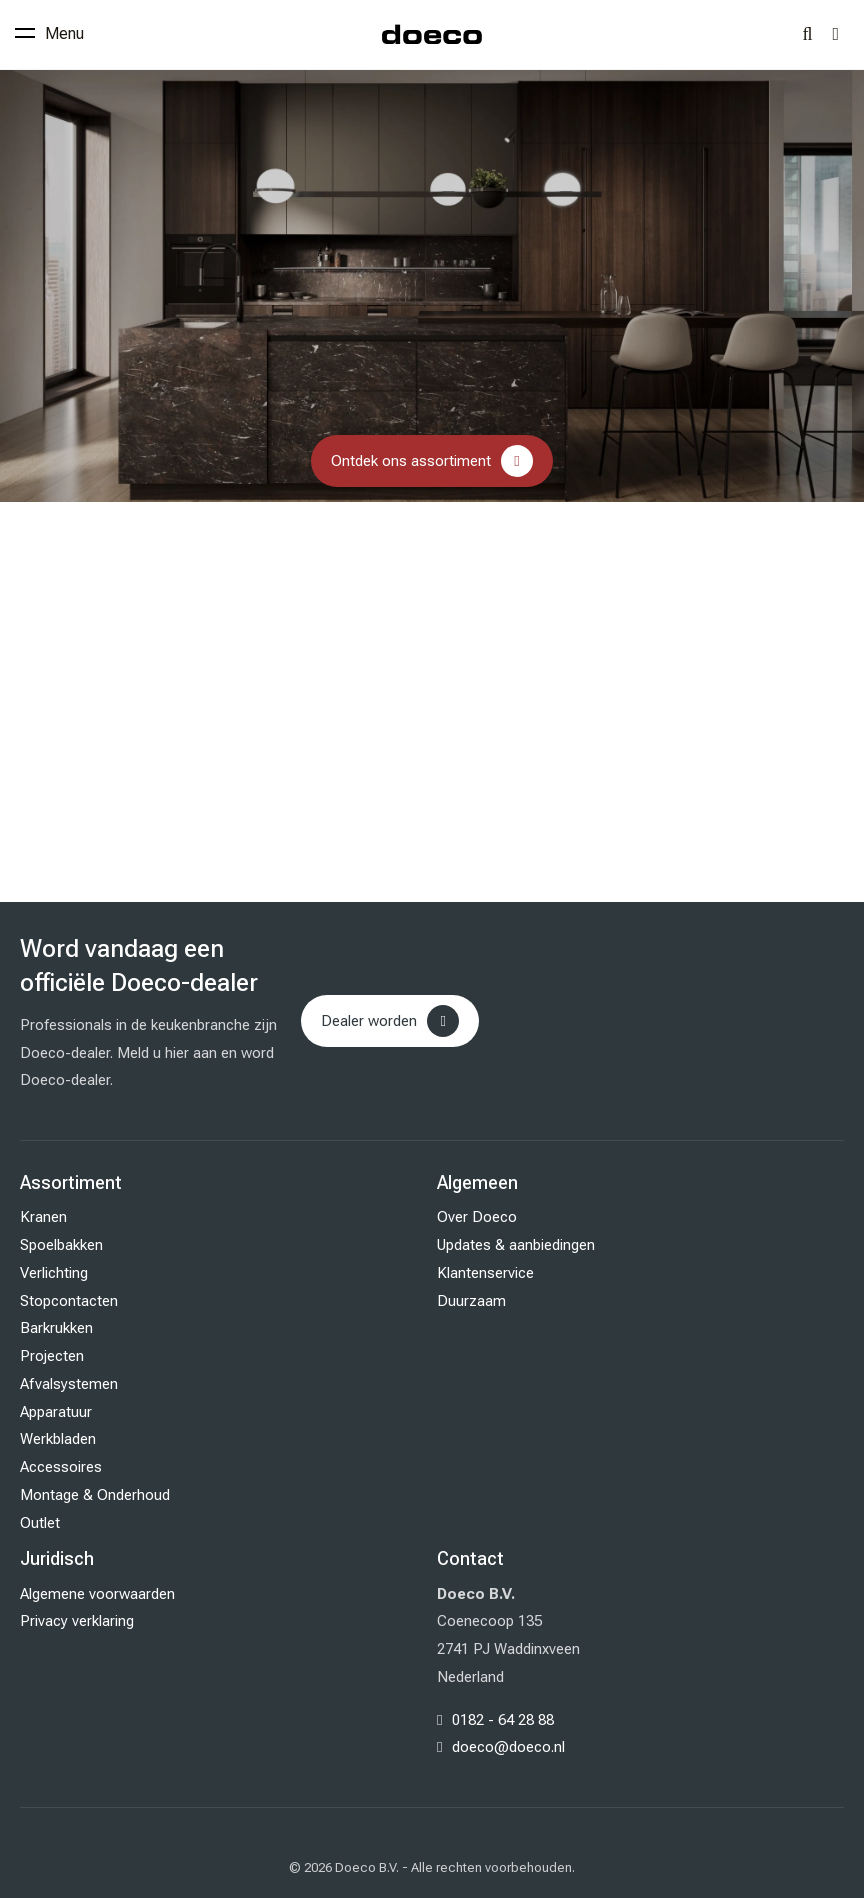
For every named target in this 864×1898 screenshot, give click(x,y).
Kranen (43, 1217)
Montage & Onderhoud (95, 1495)
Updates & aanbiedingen (516, 1245)
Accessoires (61, 1467)
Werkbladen (58, 1439)
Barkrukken (56, 1328)
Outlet (40, 1523)
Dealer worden (369, 1021)
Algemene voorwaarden (97, 1594)
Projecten (52, 1356)
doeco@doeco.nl (508, 1747)
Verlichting (54, 1273)
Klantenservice (485, 1273)
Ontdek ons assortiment (411, 461)
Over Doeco (477, 1217)
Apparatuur (56, 1412)
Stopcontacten (69, 1301)
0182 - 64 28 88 (503, 1720)
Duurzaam (471, 1301)
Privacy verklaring (77, 1621)
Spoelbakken (61, 1245)
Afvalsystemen (69, 1384)
